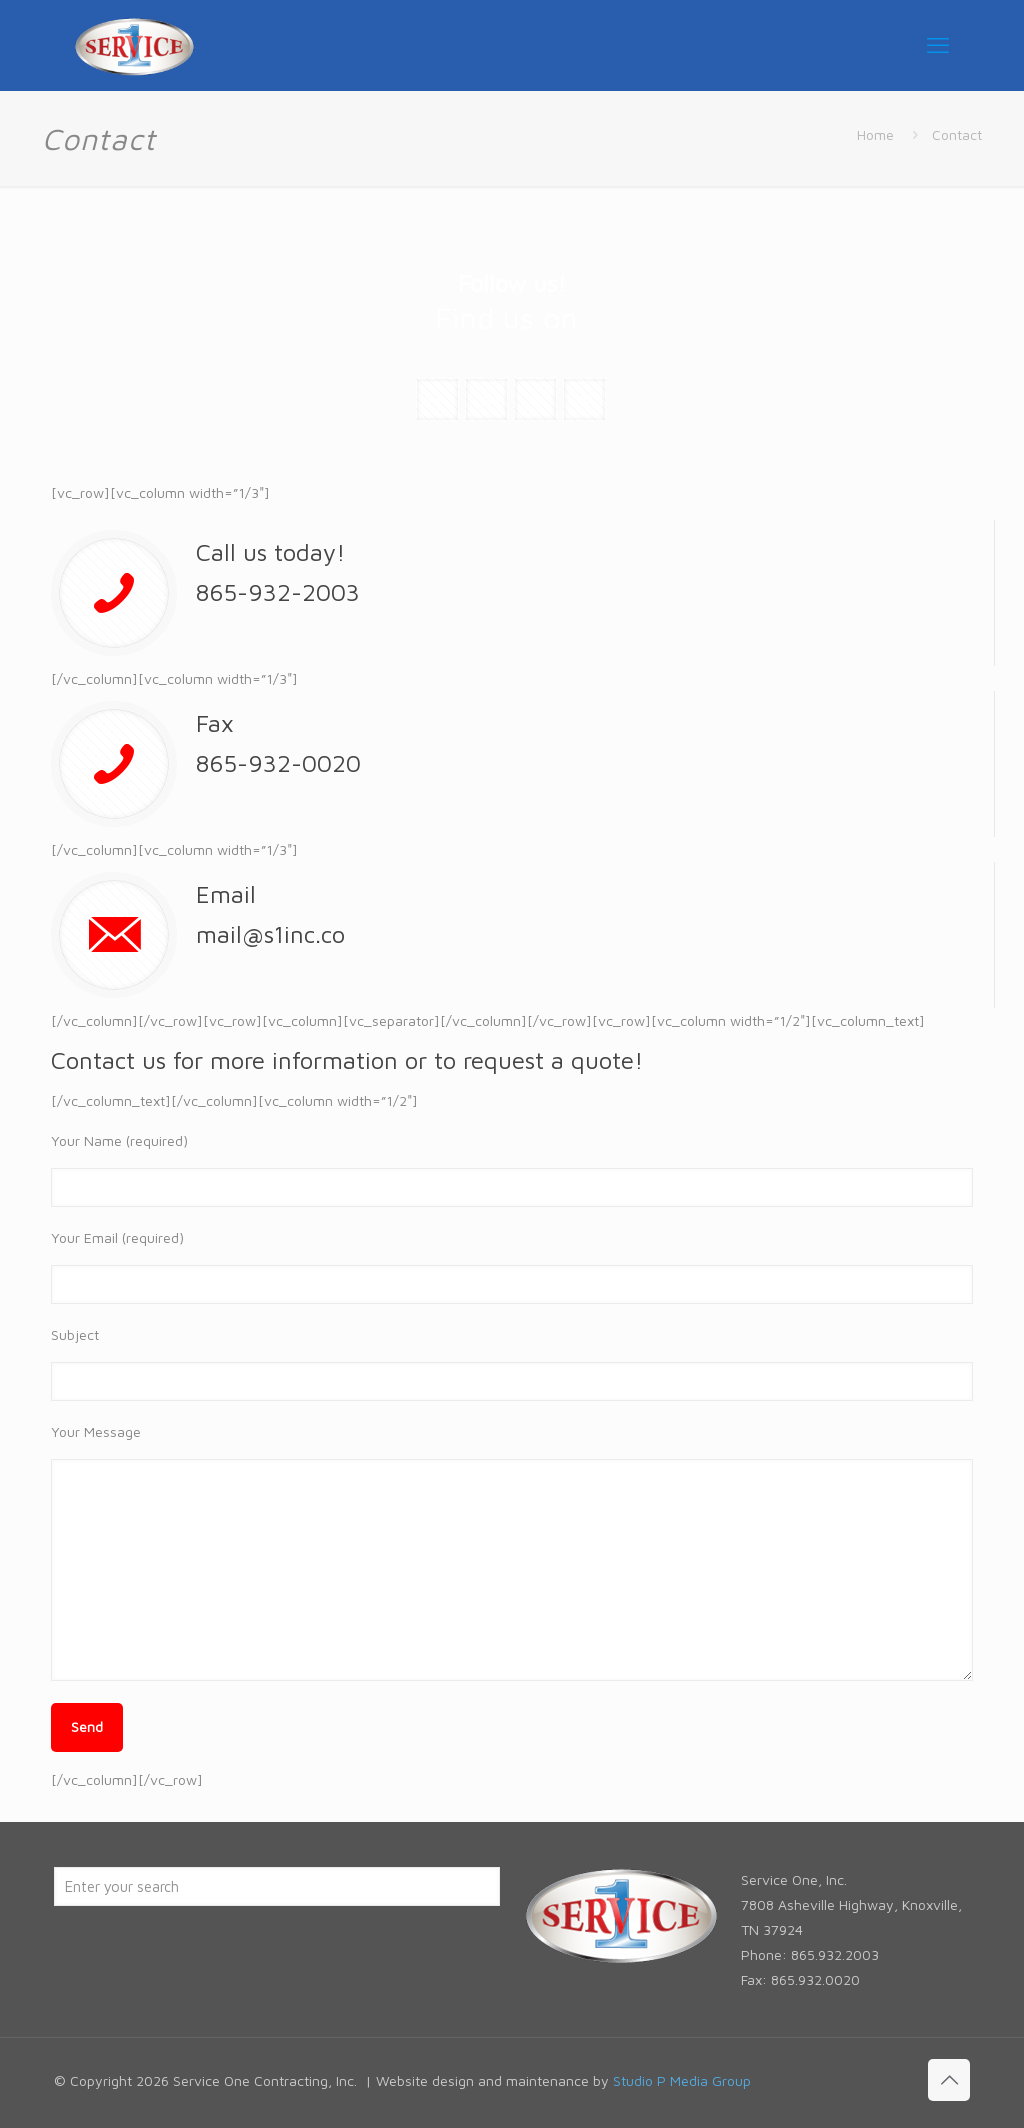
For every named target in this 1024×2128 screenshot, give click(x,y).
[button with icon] (437, 399)
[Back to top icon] (949, 2080)
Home (875, 134)
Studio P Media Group (682, 2080)
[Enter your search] (277, 1886)
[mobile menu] (938, 45)
